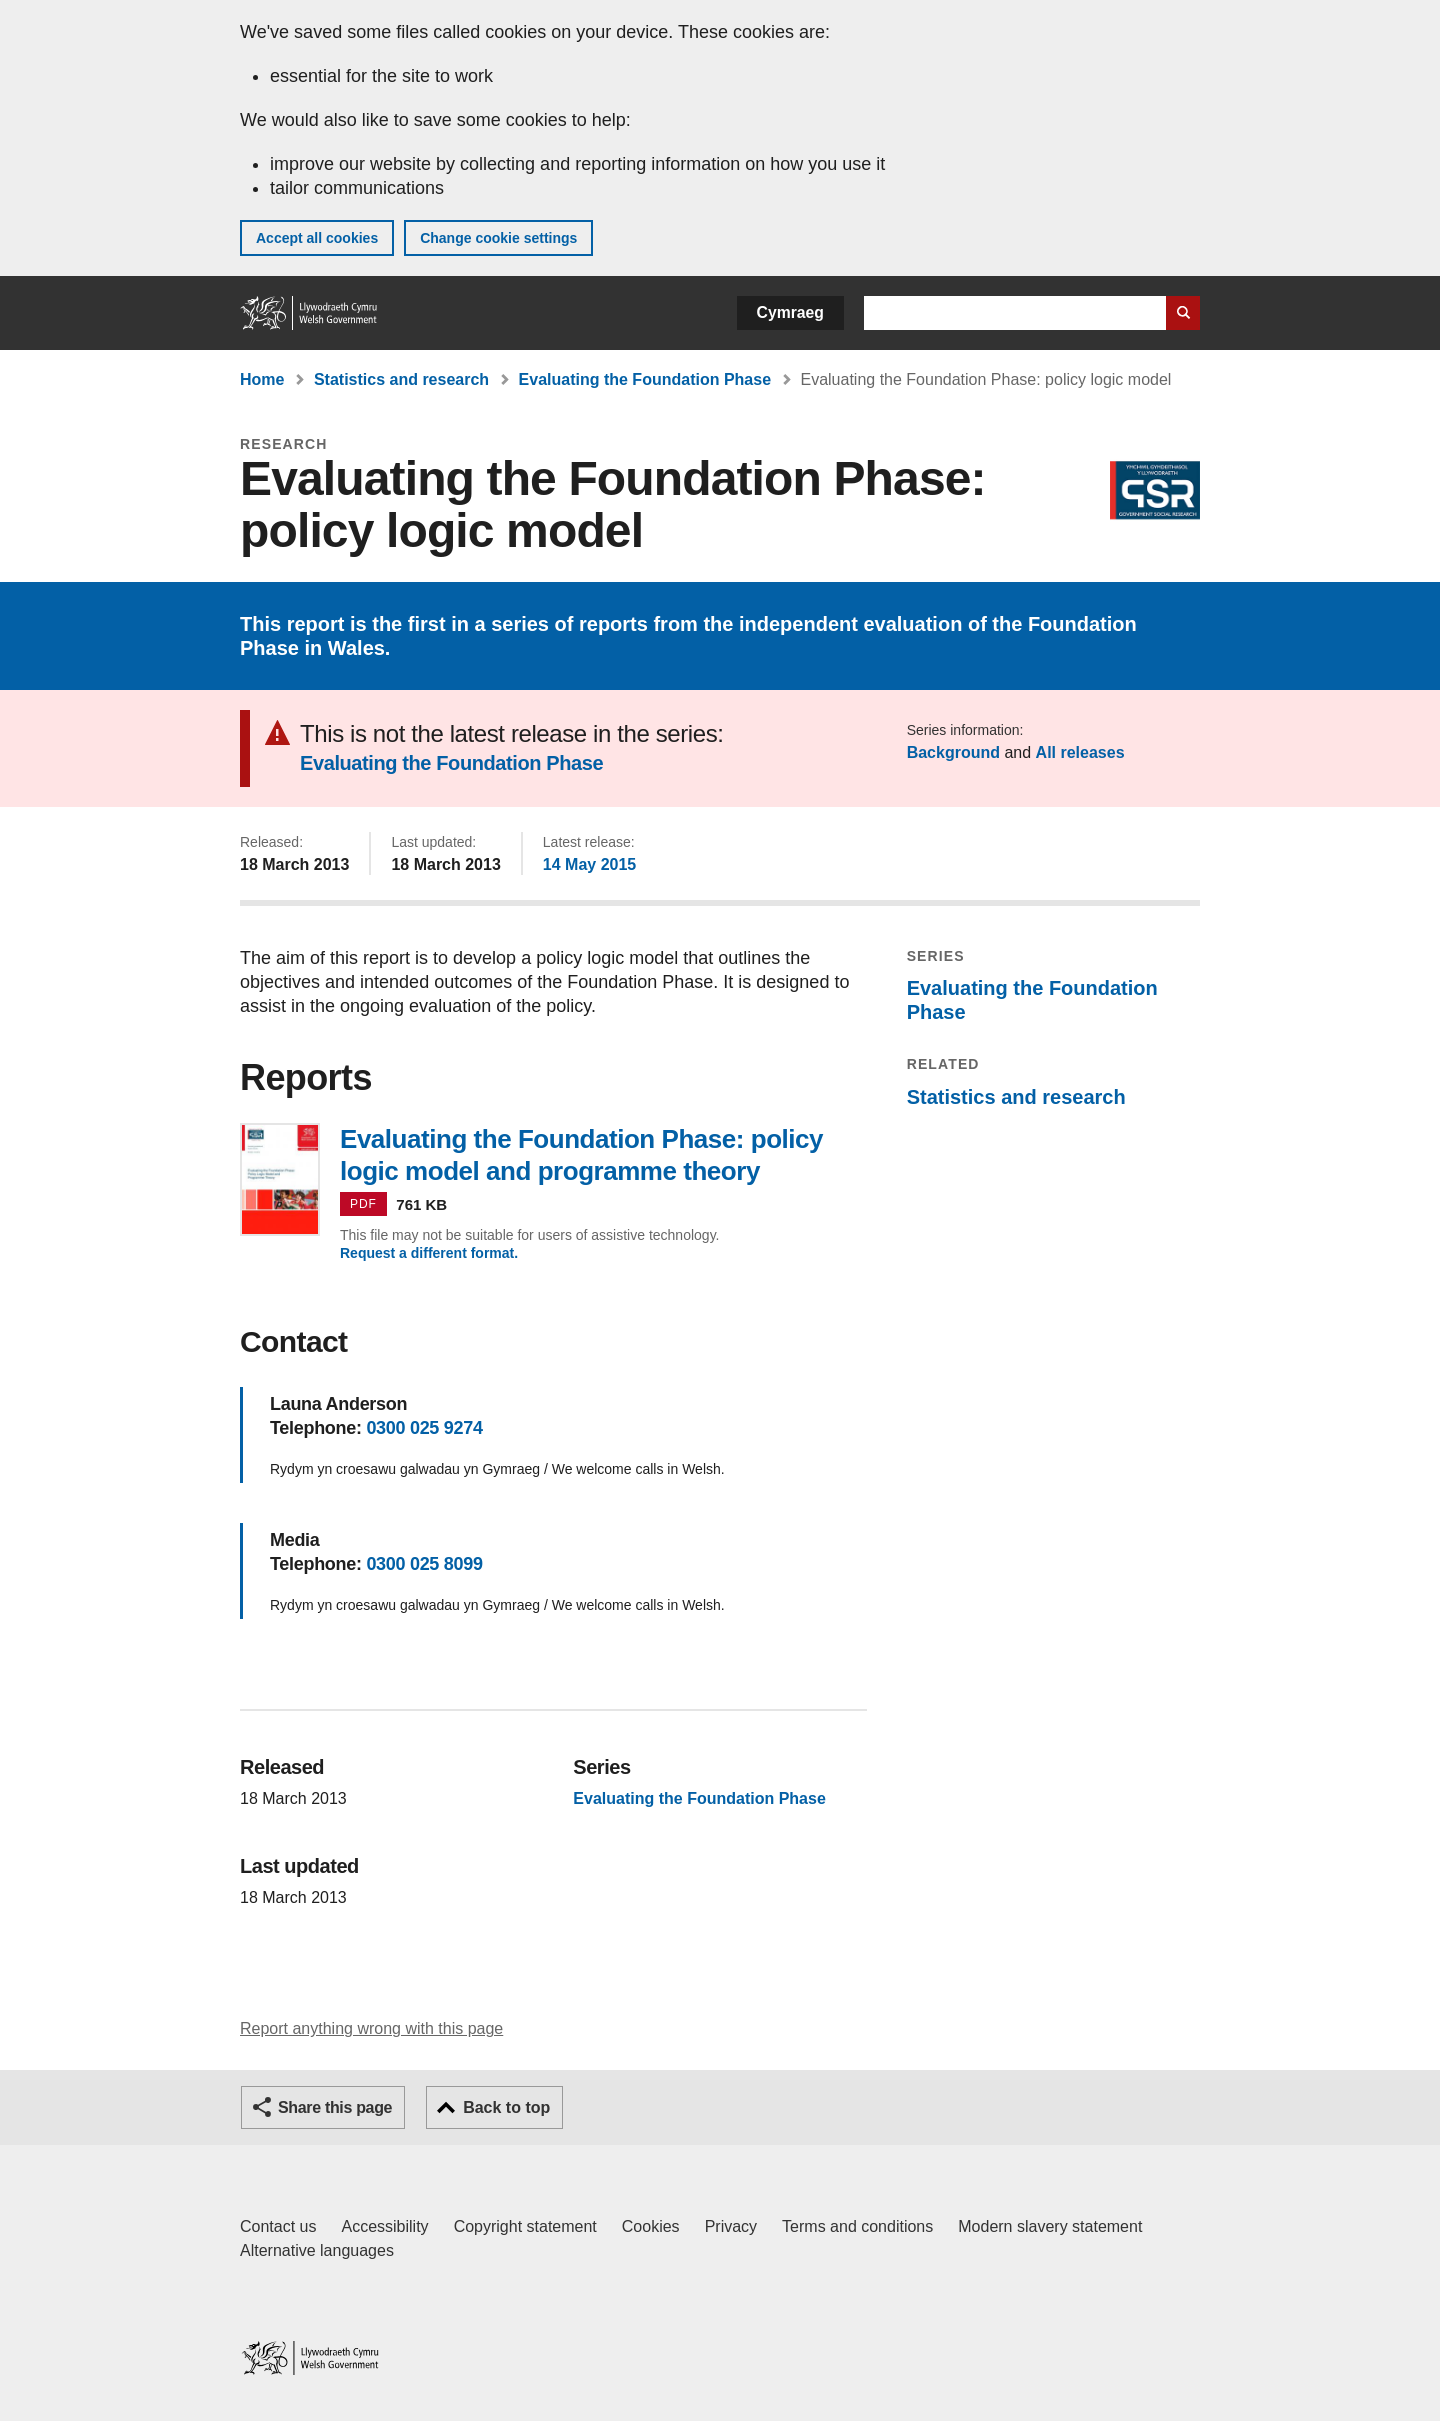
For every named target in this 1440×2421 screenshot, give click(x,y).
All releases (1080, 752)
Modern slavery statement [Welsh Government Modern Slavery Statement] (1050, 2226)
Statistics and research (401, 379)
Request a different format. (429, 1253)
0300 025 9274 (424, 1428)
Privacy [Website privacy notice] (731, 2226)
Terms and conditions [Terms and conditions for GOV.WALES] (857, 2226)
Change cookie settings (498, 238)
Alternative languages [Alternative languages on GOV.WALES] (317, 2250)
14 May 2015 (589, 864)
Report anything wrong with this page (371, 2028)
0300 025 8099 (424, 1564)
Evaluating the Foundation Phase (645, 379)
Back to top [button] (506, 2107)
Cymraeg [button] (790, 312)
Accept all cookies (317, 238)
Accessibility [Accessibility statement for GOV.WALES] (384, 2226)
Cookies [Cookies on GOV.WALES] (651, 2226)
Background (953, 752)
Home (262, 379)
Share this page (335, 2107)
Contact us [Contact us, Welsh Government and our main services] (278, 2226)
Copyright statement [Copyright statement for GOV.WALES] (525, 2226)
